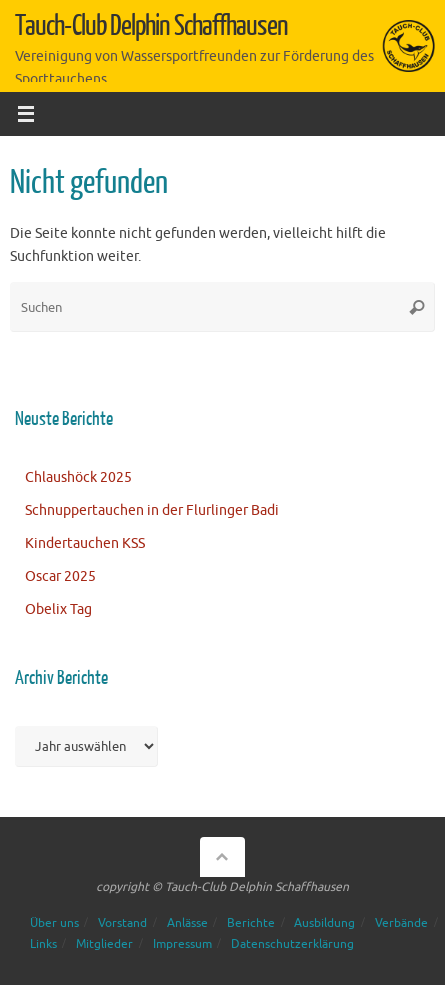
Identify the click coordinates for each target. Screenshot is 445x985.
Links (43, 944)
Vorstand (122, 923)
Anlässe (187, 923)
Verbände (401, 923)
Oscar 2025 (60, 576)
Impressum (182, 944)
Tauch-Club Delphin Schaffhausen (151, 26)
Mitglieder (104, 944)
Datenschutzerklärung (292, 944)
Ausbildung (324, 923)
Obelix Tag (58, 609)
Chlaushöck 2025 (78, 477)
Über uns (54, 923)
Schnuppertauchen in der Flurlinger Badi (152, 510)
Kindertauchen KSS (85, 543)
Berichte (251, 923)
